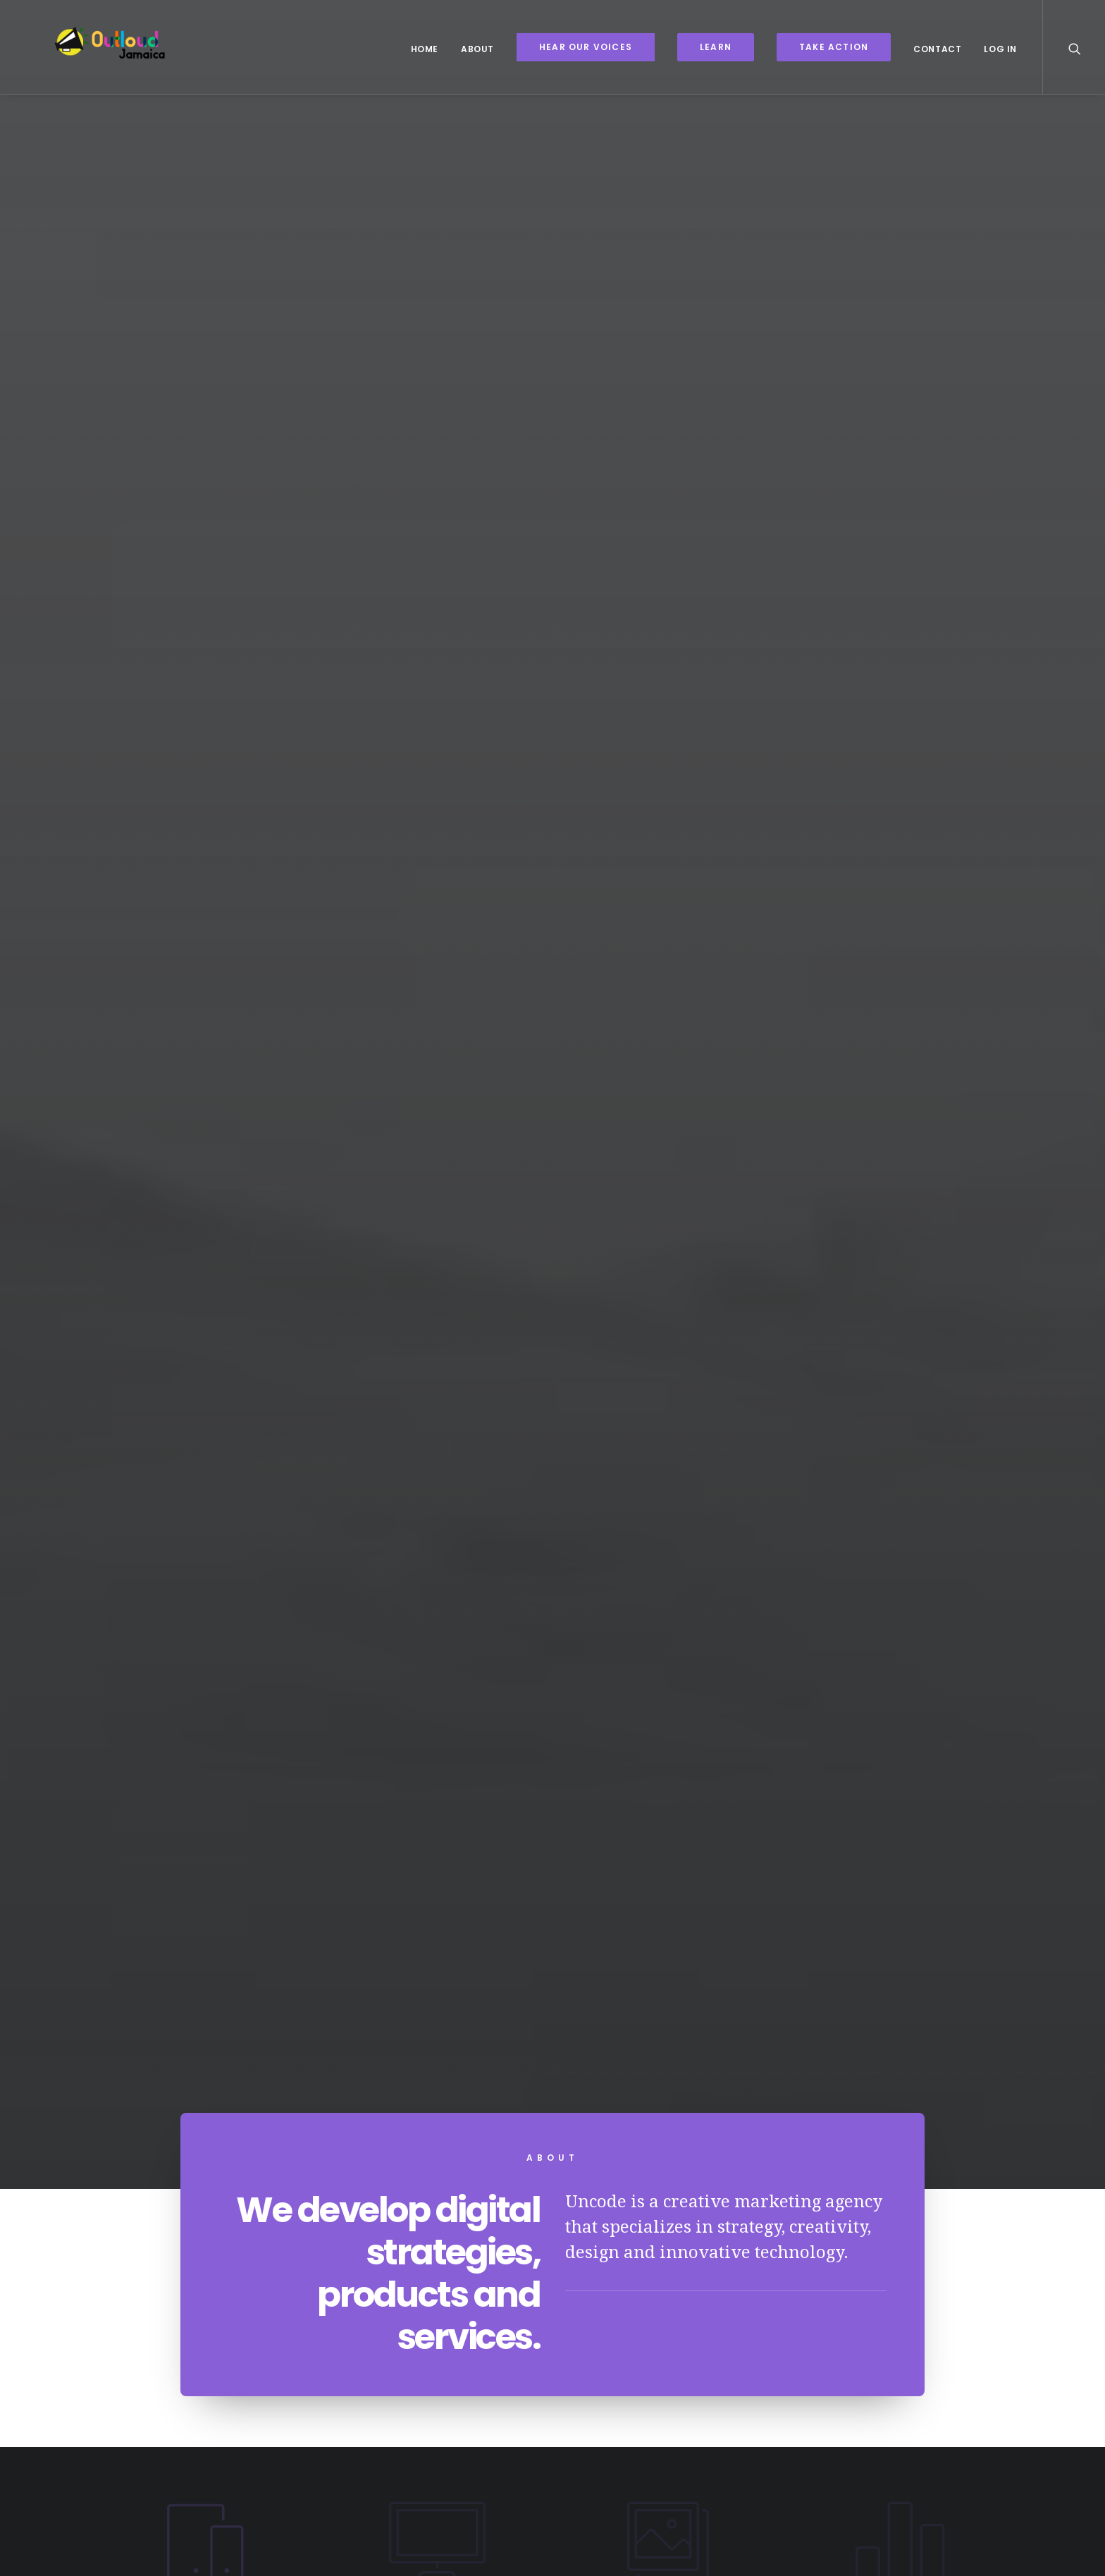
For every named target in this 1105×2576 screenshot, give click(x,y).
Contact (937, 49)
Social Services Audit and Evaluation (817, 1817)
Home (424, 49)
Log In (1000, 49)
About (477, 49)
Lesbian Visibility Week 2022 (288, 1822)
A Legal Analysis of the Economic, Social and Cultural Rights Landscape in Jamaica (552, 1841)
